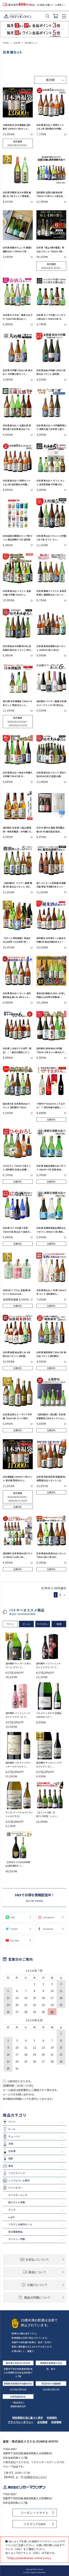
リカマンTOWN (34, 2524)
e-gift (11, 2217)
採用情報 (56, 2422)
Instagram (48, 1917)
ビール (26, 1624)
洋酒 (10, 2143)
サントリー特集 (16, 2239)
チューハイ (14, 2136)
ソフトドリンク (16, 2173)
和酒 (58, 1624)
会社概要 (42, 2422)
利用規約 (52, 2417)
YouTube (14, 1940)
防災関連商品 (15, 2231)
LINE (12, 1917)
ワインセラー (15, 2187)
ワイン (11, 2121)
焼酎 (10, 2158)
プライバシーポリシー (20, 2422)
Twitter (14, 1928)
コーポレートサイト (34, 2512)
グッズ (11, 2209)
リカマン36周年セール (20, 2224)
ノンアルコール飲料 (19, 2180)
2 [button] (60, 1594)
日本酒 (16, 42)
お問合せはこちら (35, 2477)
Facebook (48, 1928)
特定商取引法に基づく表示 (27, 2417)
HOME (6, 42)
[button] (64, 1595)
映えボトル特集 (16, 2202)
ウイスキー (43, 1624)
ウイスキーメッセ (17, 2195)
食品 (10, 2165)
